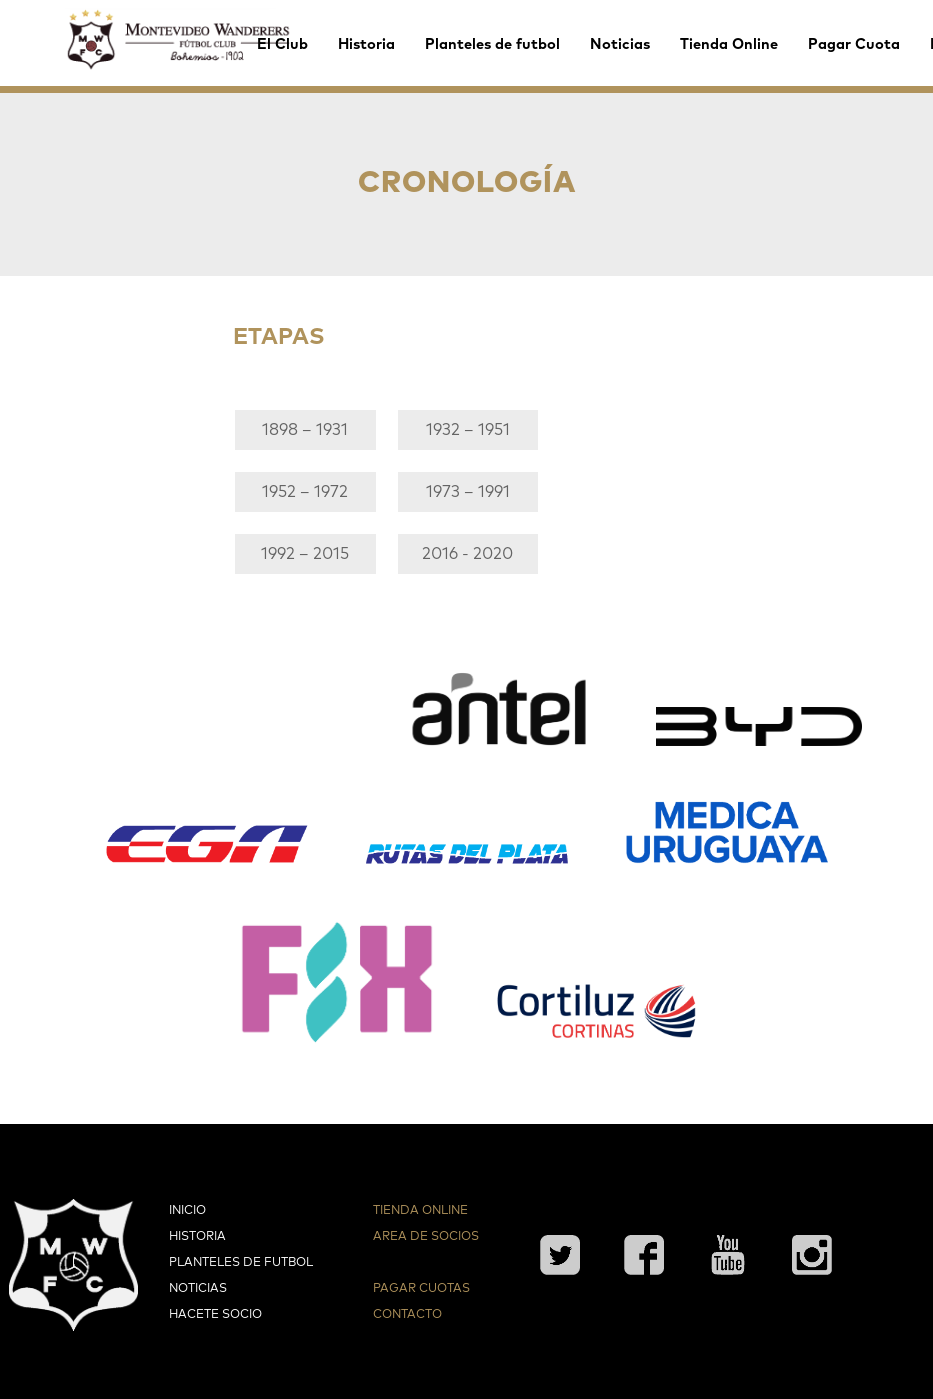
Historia (366, 44)
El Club (282, 44)
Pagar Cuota (854, 44)
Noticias (620, 44)
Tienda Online (729, 44)
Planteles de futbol (492, 44)
